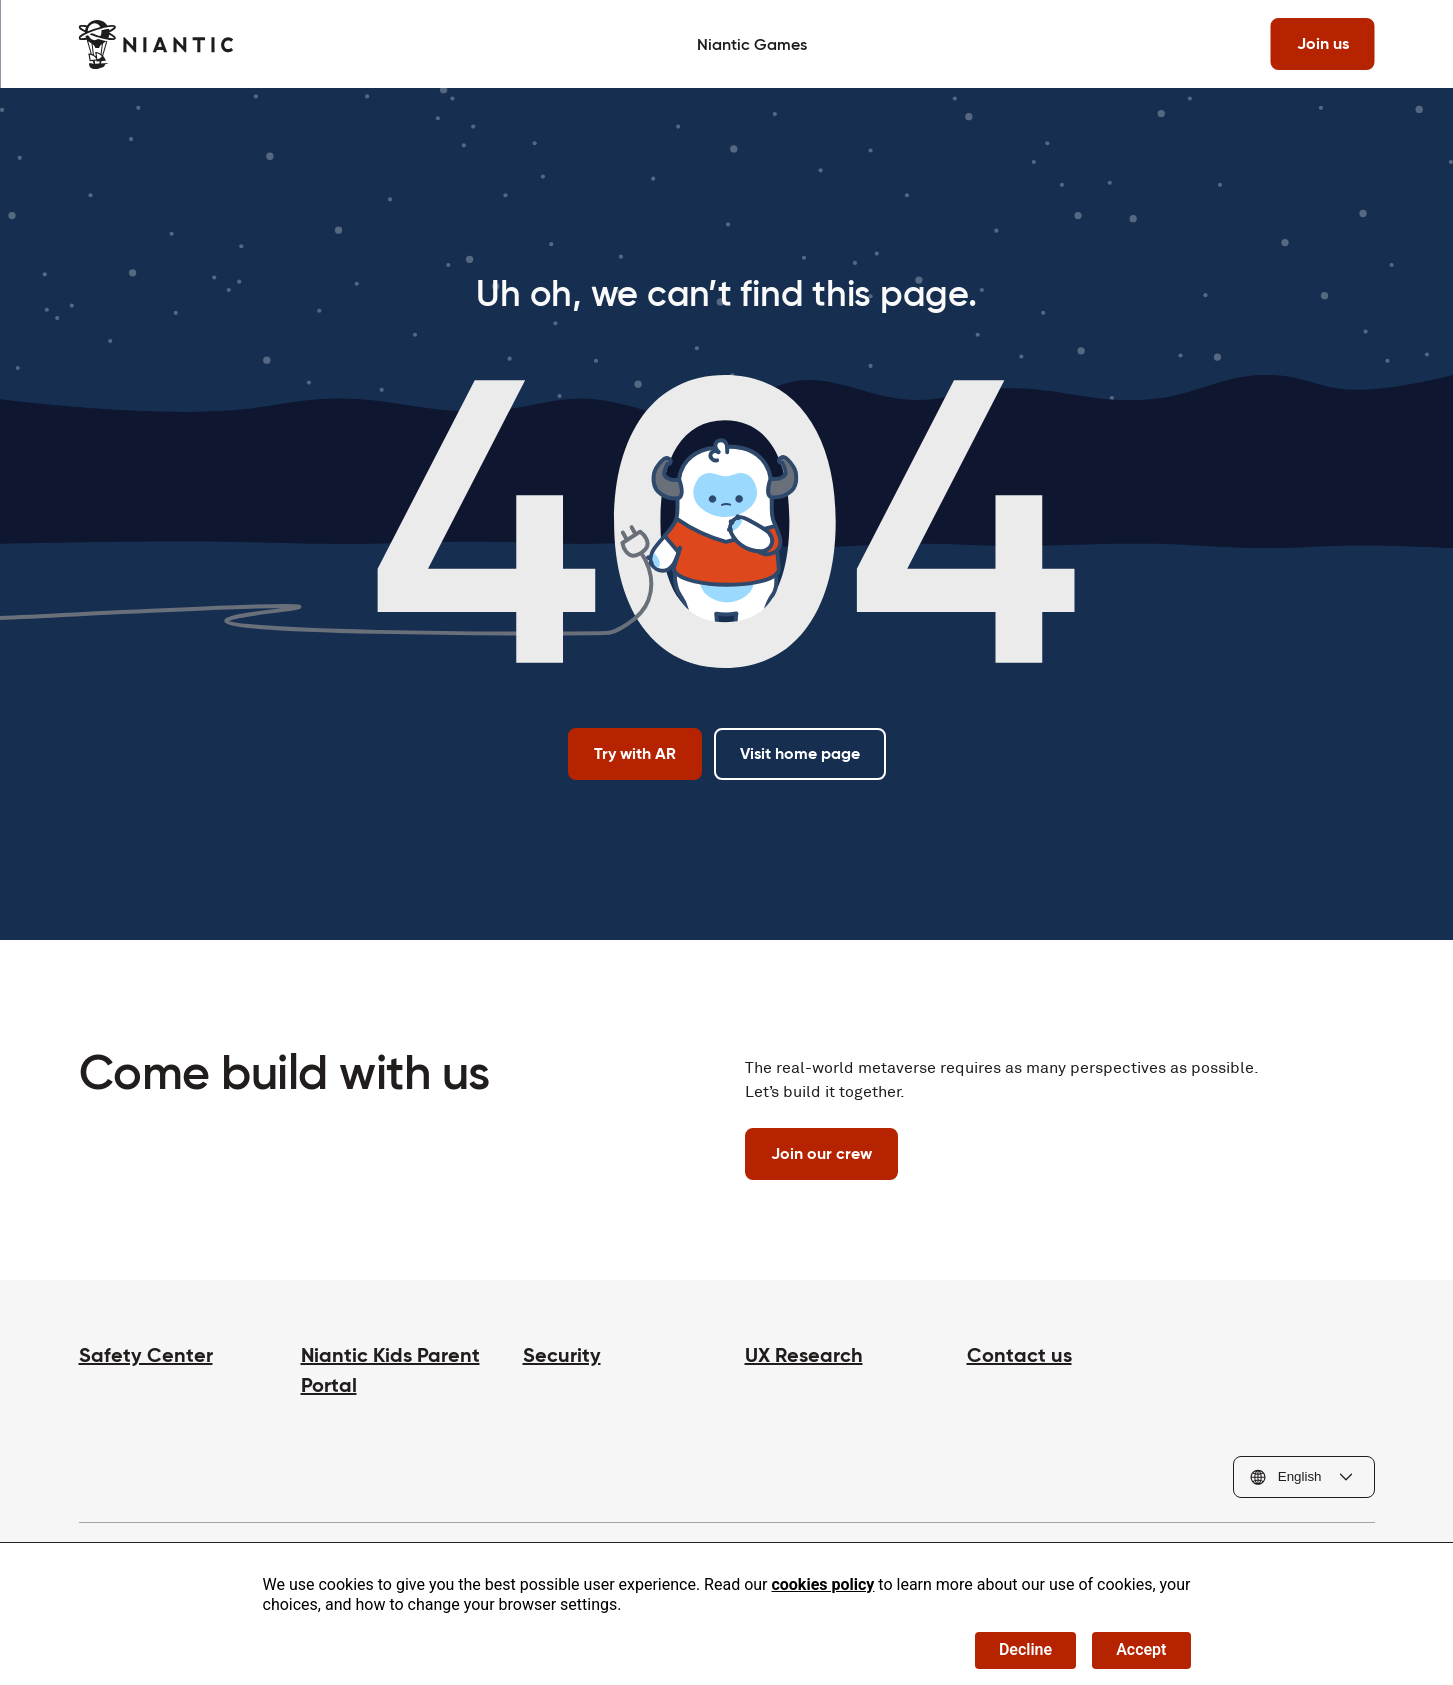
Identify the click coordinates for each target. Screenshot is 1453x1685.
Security (562, 1355)
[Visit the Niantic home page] (156, 44)
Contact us (1019, 1355)
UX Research (804, 1355)
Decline (1025, 1649)
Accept (1141, 1649)
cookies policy (822, 1584)
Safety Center (146, 1355)
